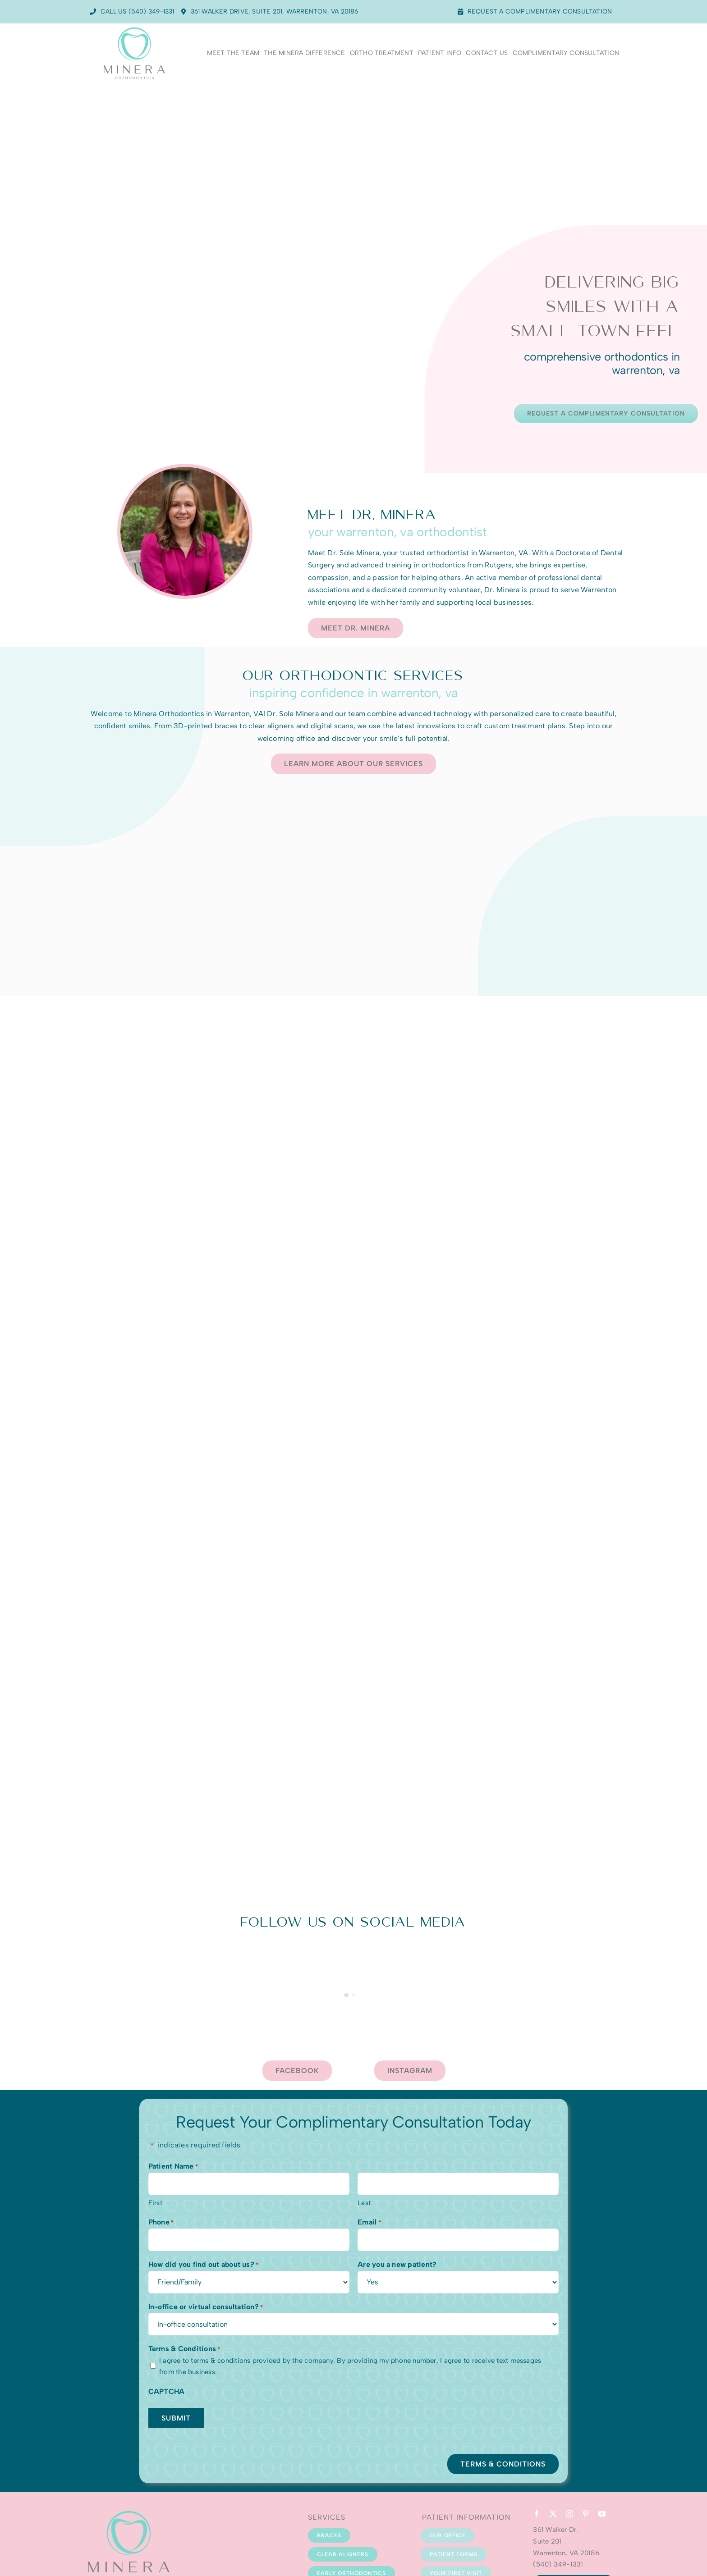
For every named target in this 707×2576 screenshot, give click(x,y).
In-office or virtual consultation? (205, 2307)
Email (369, 2223)
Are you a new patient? (397, 2264)
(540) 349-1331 (558, 2564)
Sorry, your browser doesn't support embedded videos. (353, 219)
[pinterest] (585, 2513)
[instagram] (569, 2513)
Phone (161, 2223)
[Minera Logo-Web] (134, 28)
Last (364, 2203)
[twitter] (553, 2513)
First (155, 2203)
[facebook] (536, 2513)
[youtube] (602, 2513)
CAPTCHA (166, 2391)
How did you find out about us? (203, 2265)
